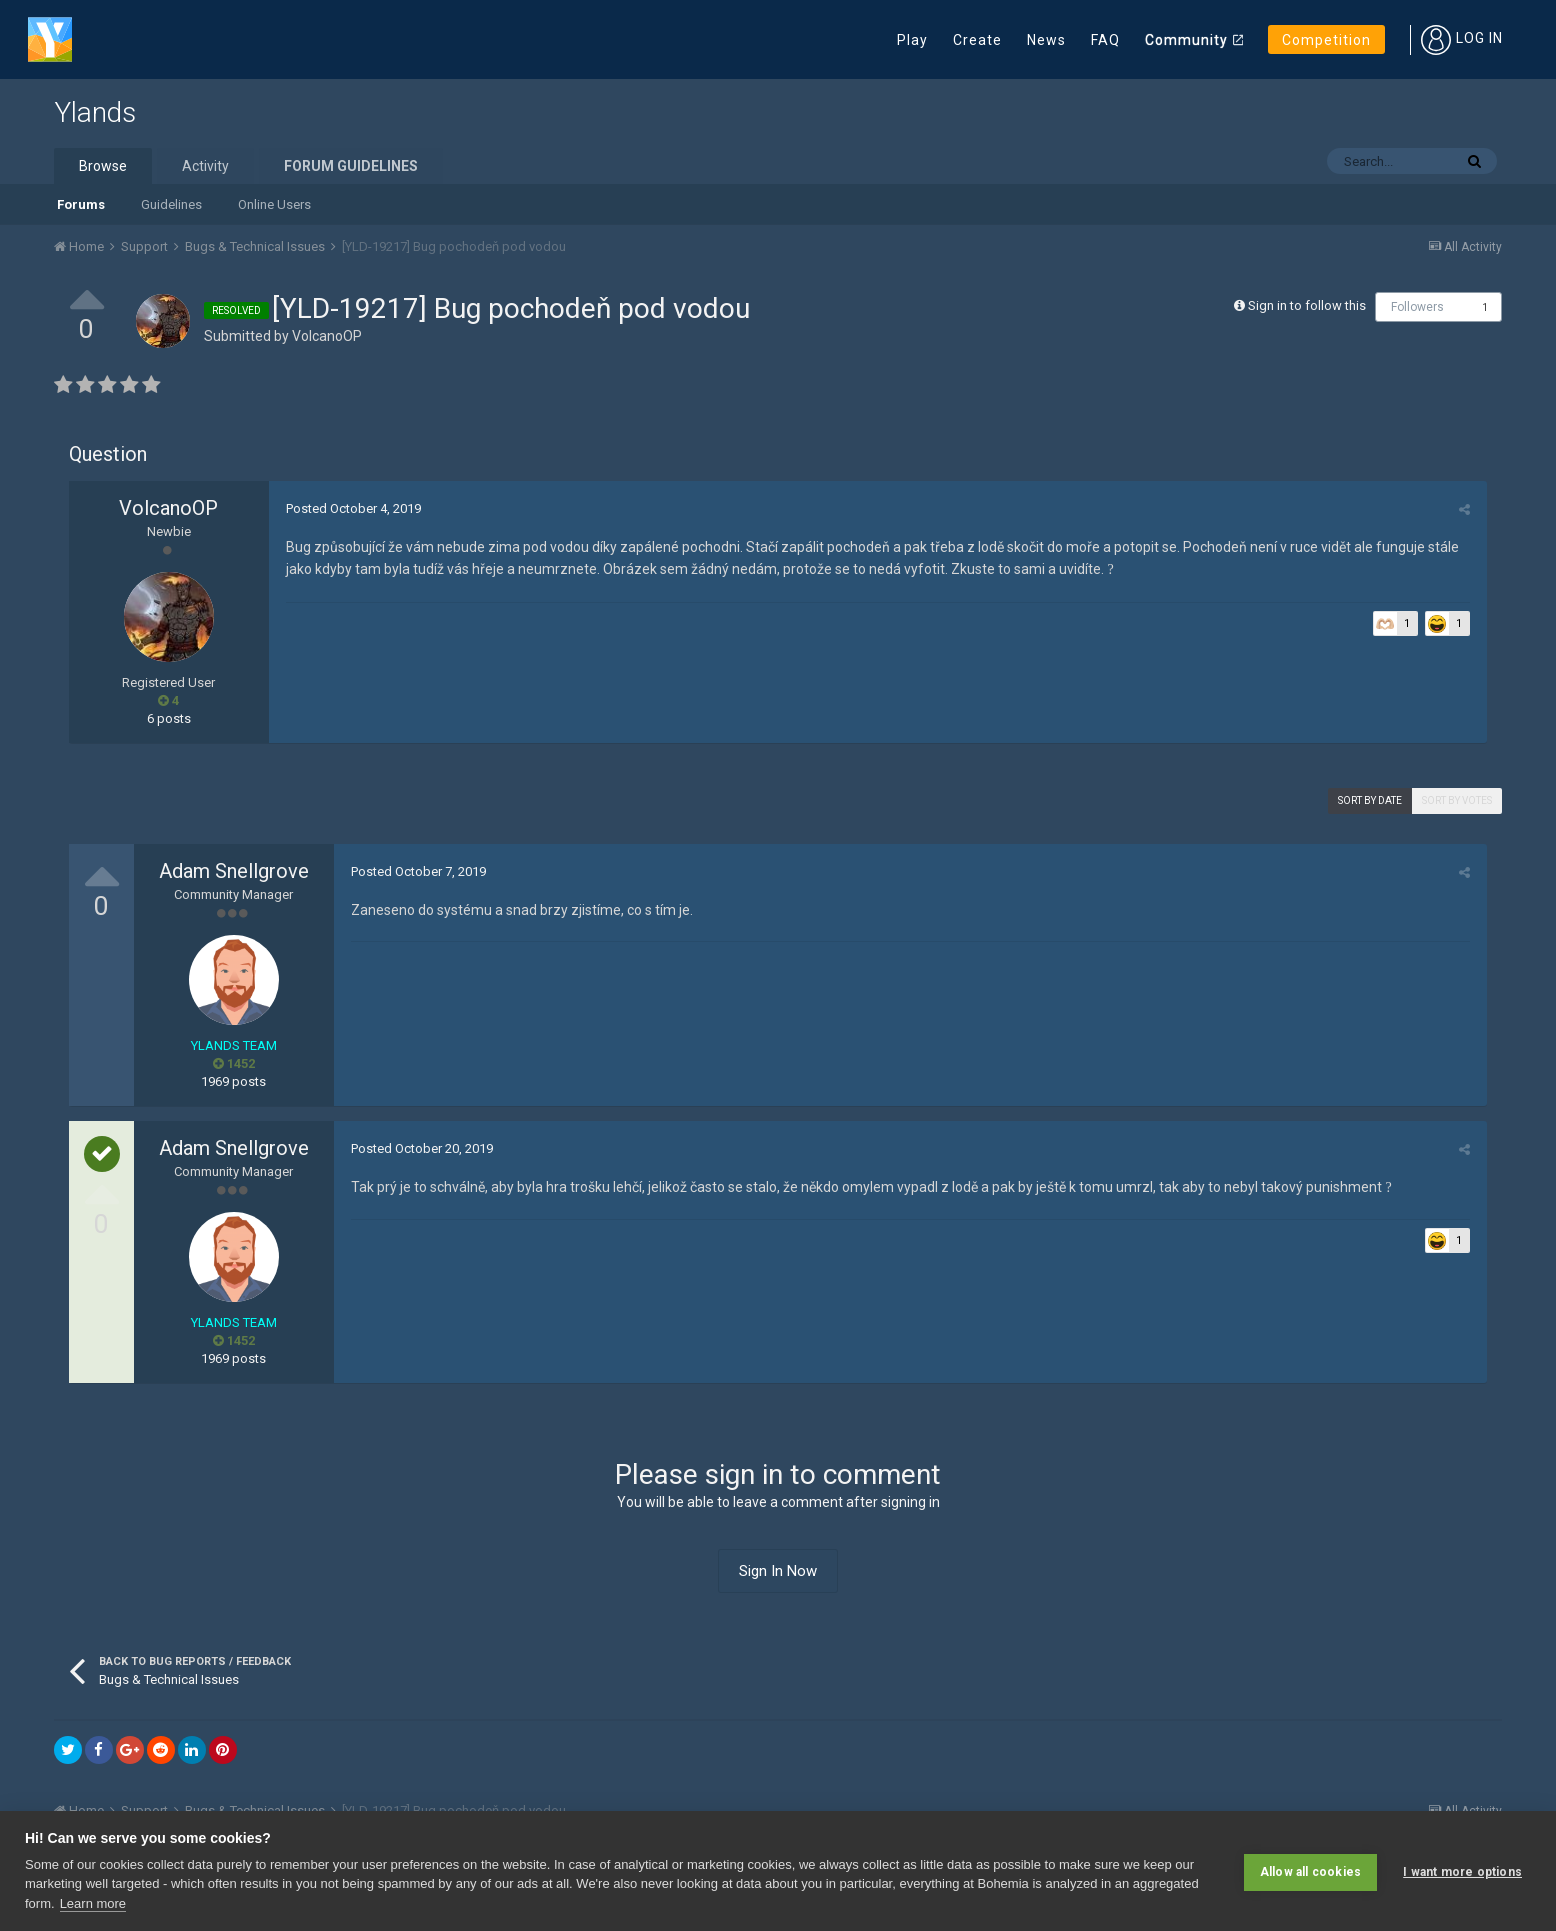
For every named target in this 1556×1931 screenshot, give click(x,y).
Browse (103, 166)
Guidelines (171, 204)
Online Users (274, 204)
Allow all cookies (1310, 1871)
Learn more (93, 1903)
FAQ (1105, 40)
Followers (1417, 307)
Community (1186, 40)
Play (912, 40)
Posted (351, 508)
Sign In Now (778, 1571)
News (1046, 40)
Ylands (95, 112)
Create (977, 40)
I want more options (1462, 1871)
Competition (1326, 40)
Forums (81, 204)
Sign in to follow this (1307, 305)
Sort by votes (1457, 800)
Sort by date (1370, 800)
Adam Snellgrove (234, 871)
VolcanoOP (327, 336)
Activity (205, 166)
